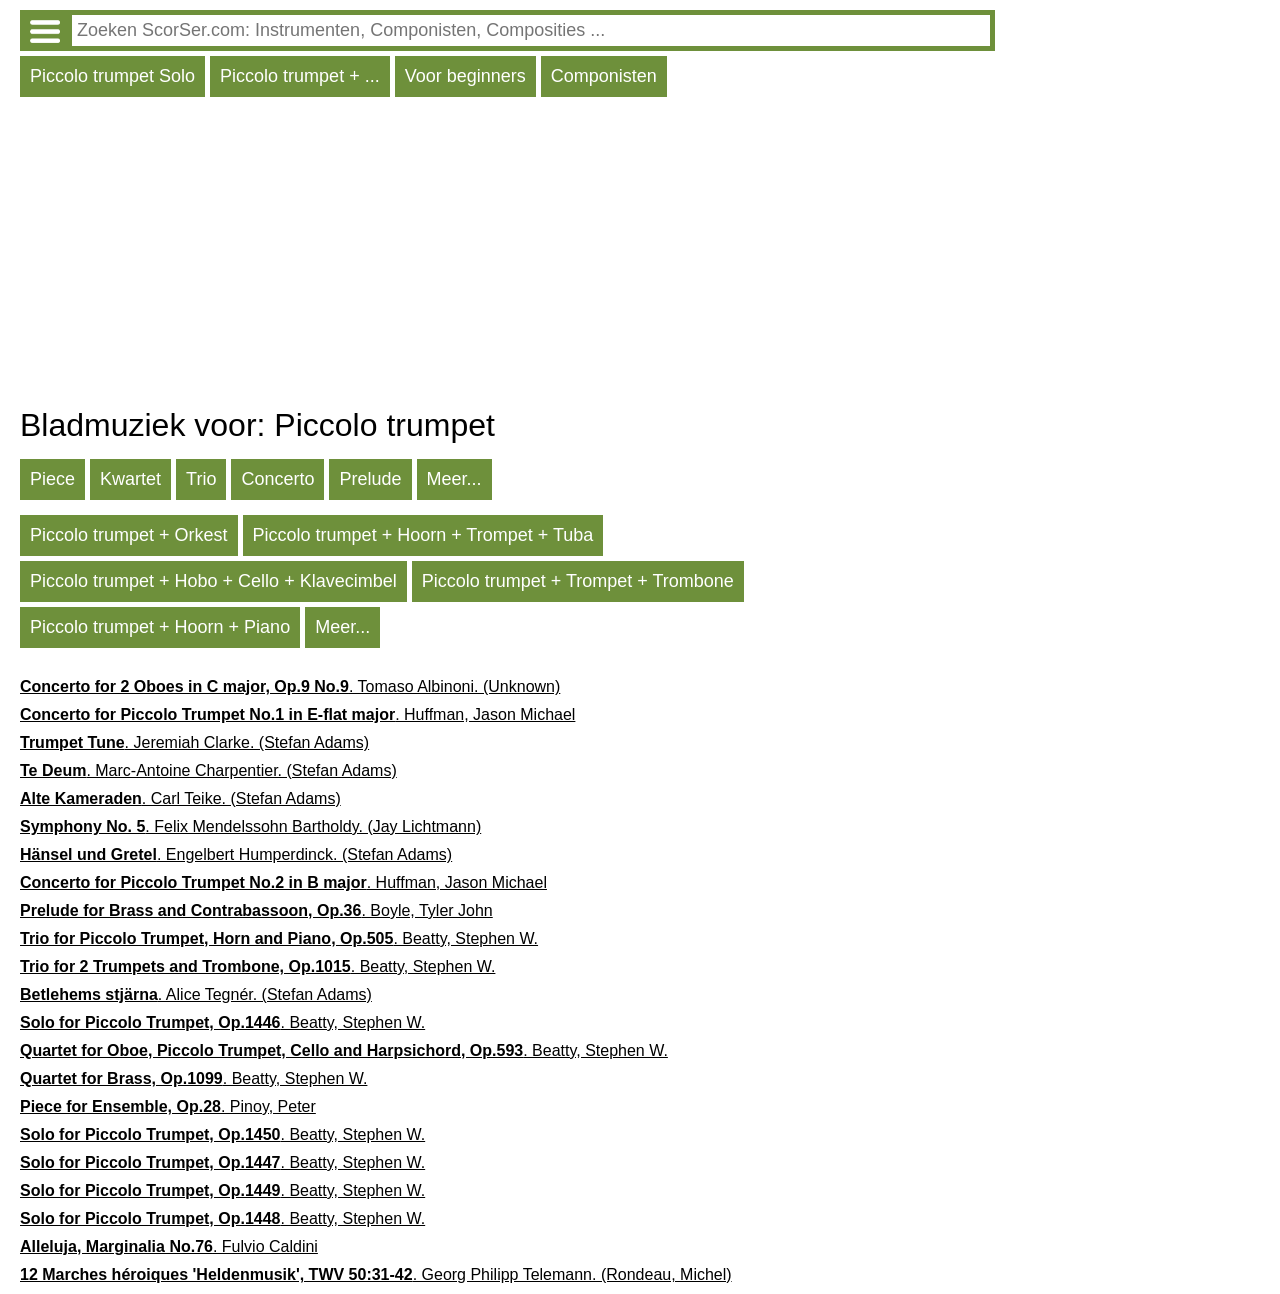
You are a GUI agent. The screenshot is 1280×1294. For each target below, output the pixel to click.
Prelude (370, 479)
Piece (52, 479)
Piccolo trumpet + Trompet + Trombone (578, 581)
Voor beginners (465, 76)
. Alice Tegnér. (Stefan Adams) (196, 994)
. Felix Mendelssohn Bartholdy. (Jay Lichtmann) (250, 826)
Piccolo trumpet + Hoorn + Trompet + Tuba (423, 535)
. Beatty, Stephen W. (279, 938)
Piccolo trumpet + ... (300, 76)
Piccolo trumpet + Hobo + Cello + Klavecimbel (213, 581)
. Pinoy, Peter (168, 1106)
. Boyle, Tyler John (256, 910)
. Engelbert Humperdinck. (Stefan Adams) (236, 854)
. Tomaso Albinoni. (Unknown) (290, 686)
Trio (201, 479)
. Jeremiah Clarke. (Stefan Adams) (194, 742)
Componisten (604, 76)
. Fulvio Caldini (169, 1246)
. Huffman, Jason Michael (297, 714)
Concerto (277, 479)
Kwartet (130, 479)
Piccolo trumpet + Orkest (129, 535)
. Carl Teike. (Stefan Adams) (180, 798)
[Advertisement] (507, 257)
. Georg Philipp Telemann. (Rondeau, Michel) (376, 1274)
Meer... (454, 479)
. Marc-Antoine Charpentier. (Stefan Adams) (208, 770)
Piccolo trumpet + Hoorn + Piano (160, 627)
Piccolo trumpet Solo (112, 76)
